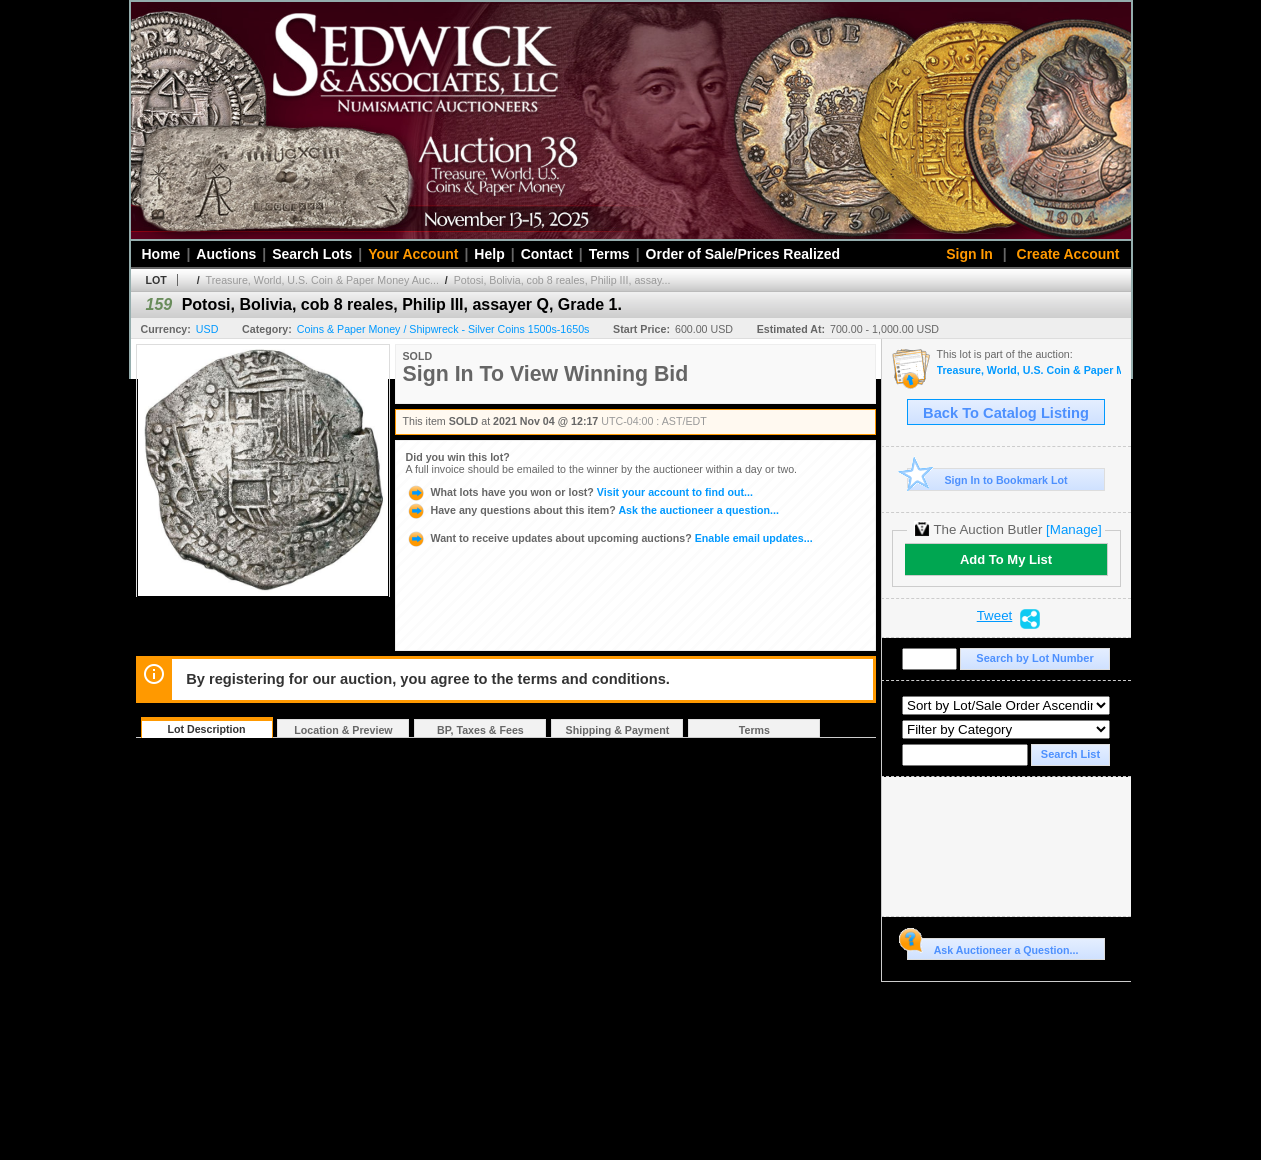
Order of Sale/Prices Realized (743, 254)
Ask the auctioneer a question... (592, 510)
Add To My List (1006, 559)
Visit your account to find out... (579, 492)
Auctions (226, 254)
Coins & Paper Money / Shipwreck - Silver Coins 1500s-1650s (443, 329)
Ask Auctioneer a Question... (992, 947)
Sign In (969, 254)
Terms (609, 254)
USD (207, 329)
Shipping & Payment (618, 730)
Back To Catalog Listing (1006, 413)
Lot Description (206, 729)
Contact (547, 254)
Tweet (995, 616)
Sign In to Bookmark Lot (987, 479)
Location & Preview (343, 730)
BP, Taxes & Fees (480, 730)
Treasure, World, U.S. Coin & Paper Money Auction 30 (1029, 370)
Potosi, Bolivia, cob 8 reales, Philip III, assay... (562, 280)
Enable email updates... (609, 538)
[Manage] (1073, 529)
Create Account (1068, 254)
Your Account (413, 254)
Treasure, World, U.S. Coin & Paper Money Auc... (322, 280)
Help (489, 254)
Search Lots (312, 254)
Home (161, 254)
